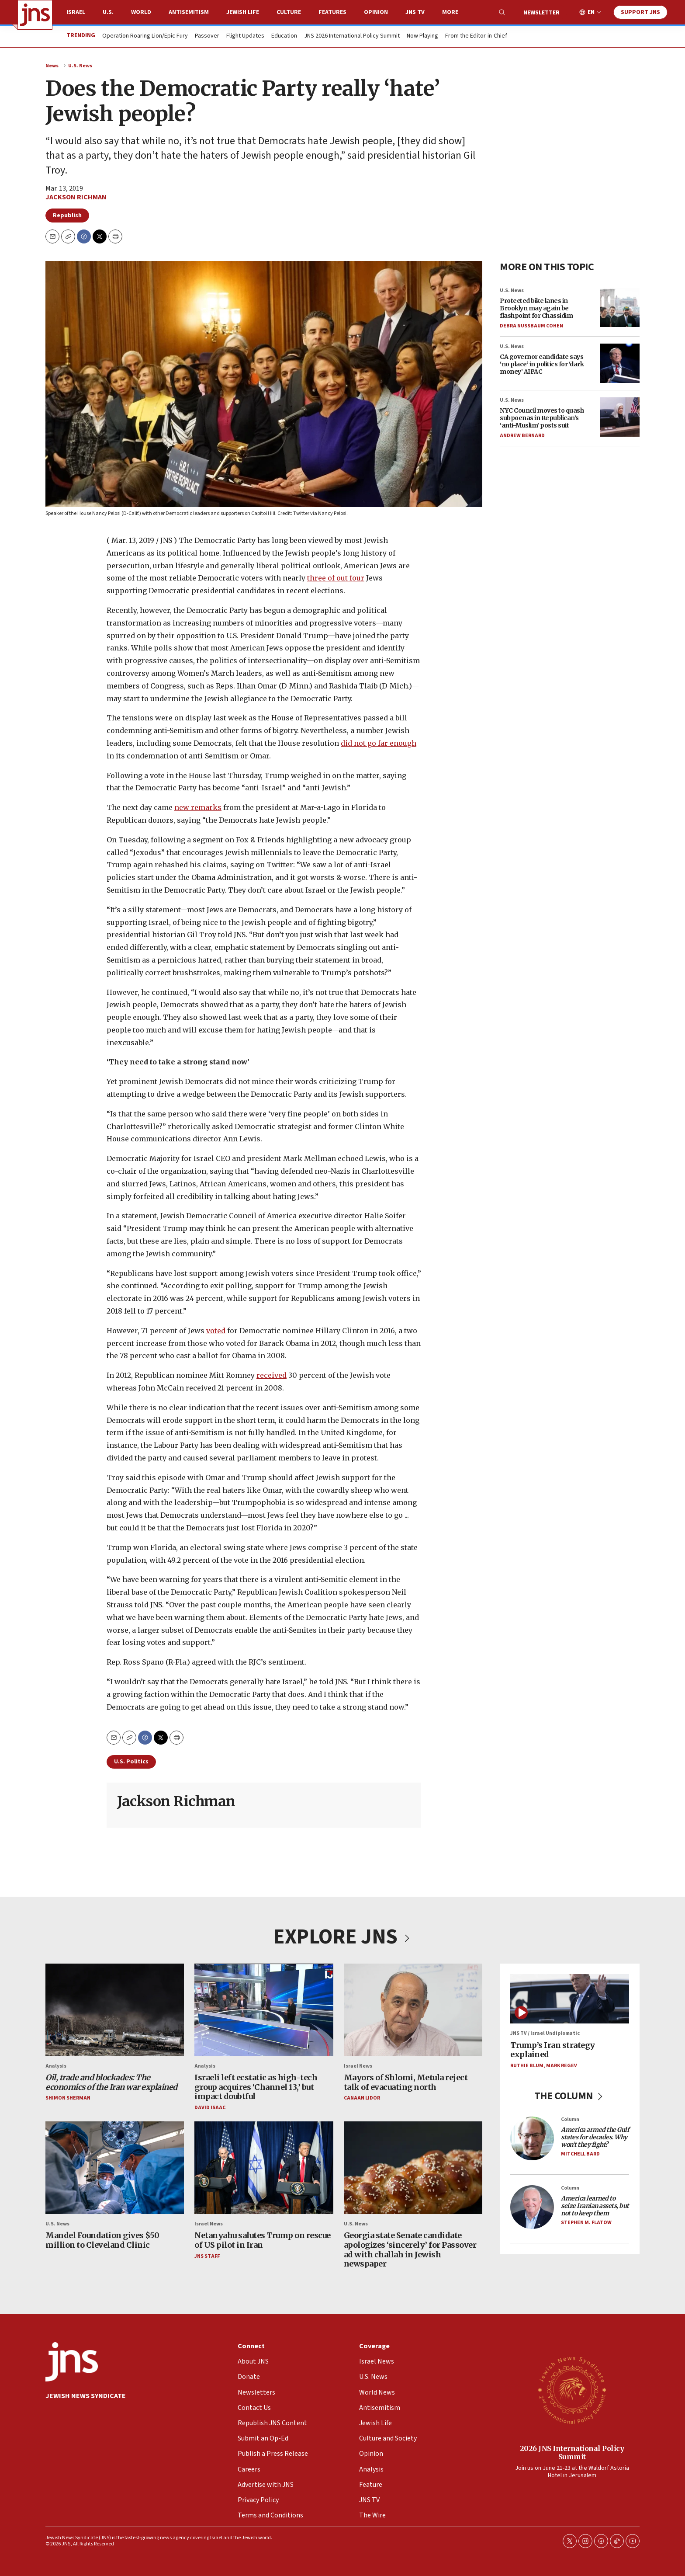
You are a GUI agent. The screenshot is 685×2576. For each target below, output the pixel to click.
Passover (207, 36)
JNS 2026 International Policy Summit (352, 36)
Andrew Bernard (522, 435)
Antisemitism (189, 12)
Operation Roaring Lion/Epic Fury (145, 36)
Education (284, 36)
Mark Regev (561, 2065)
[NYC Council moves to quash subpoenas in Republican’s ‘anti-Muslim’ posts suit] (620, 417)
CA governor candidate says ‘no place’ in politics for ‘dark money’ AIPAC (542, 364)
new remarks (197, 807)
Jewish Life (242, 12)
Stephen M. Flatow (586, 2222)
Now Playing (422, 36)
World (141, 12)
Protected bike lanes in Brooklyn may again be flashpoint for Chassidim (536, 308)
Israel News (358, 2066)
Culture (289, 12)
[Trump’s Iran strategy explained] (569, 1998)
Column (570, 2119)
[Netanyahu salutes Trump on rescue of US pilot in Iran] (263, 2168)
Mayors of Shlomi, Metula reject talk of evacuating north (406, 2082)
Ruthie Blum (526, 2065)
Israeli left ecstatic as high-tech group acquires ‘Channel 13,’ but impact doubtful (255, 2086)
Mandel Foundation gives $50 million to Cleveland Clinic (102, 2240)
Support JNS (640, 12)
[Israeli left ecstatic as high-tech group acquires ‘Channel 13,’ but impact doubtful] (263, 2010)
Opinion (376, 12)
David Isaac (209, 2107)
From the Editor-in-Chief (476, 36)
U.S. (108, 12)
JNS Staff (207, 2256)
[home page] (35, 14)
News (52, 66)
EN (591, 12)
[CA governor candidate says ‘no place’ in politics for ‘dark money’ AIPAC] (620, 363)
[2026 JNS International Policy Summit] (572, 2389)
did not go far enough (378, 743)
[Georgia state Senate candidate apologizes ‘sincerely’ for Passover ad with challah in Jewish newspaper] (413, 2168)
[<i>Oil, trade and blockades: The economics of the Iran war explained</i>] (114, 2010)
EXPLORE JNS (342, 1937)
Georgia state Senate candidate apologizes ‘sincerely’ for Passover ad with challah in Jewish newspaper (410, 2250)
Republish (67, 215)
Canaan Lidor (362, 2098)
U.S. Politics (131, 1761)
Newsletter (541, 12)
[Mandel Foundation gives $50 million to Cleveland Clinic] (114, 2168)
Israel (75, 12)
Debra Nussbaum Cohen (531, 325)
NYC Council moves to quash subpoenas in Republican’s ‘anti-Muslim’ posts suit (542, 418)
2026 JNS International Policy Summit (572, 2452)
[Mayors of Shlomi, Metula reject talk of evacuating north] (413, 2010)
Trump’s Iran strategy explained (552, 2050)
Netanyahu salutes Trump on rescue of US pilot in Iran (262, 2240)
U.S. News (80, 66)
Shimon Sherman (67, 2098)
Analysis (55, 2066)
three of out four (335, 578)
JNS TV (415, 12)
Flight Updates (245, 36)
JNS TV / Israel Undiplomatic (545, 2033)
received (271, 1375)
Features (332, 12)
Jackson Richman (76, 197)
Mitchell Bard (580, 2154)
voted (215, 1330)
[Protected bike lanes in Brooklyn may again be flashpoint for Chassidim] (620, 307)
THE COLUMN (569, 2096)
